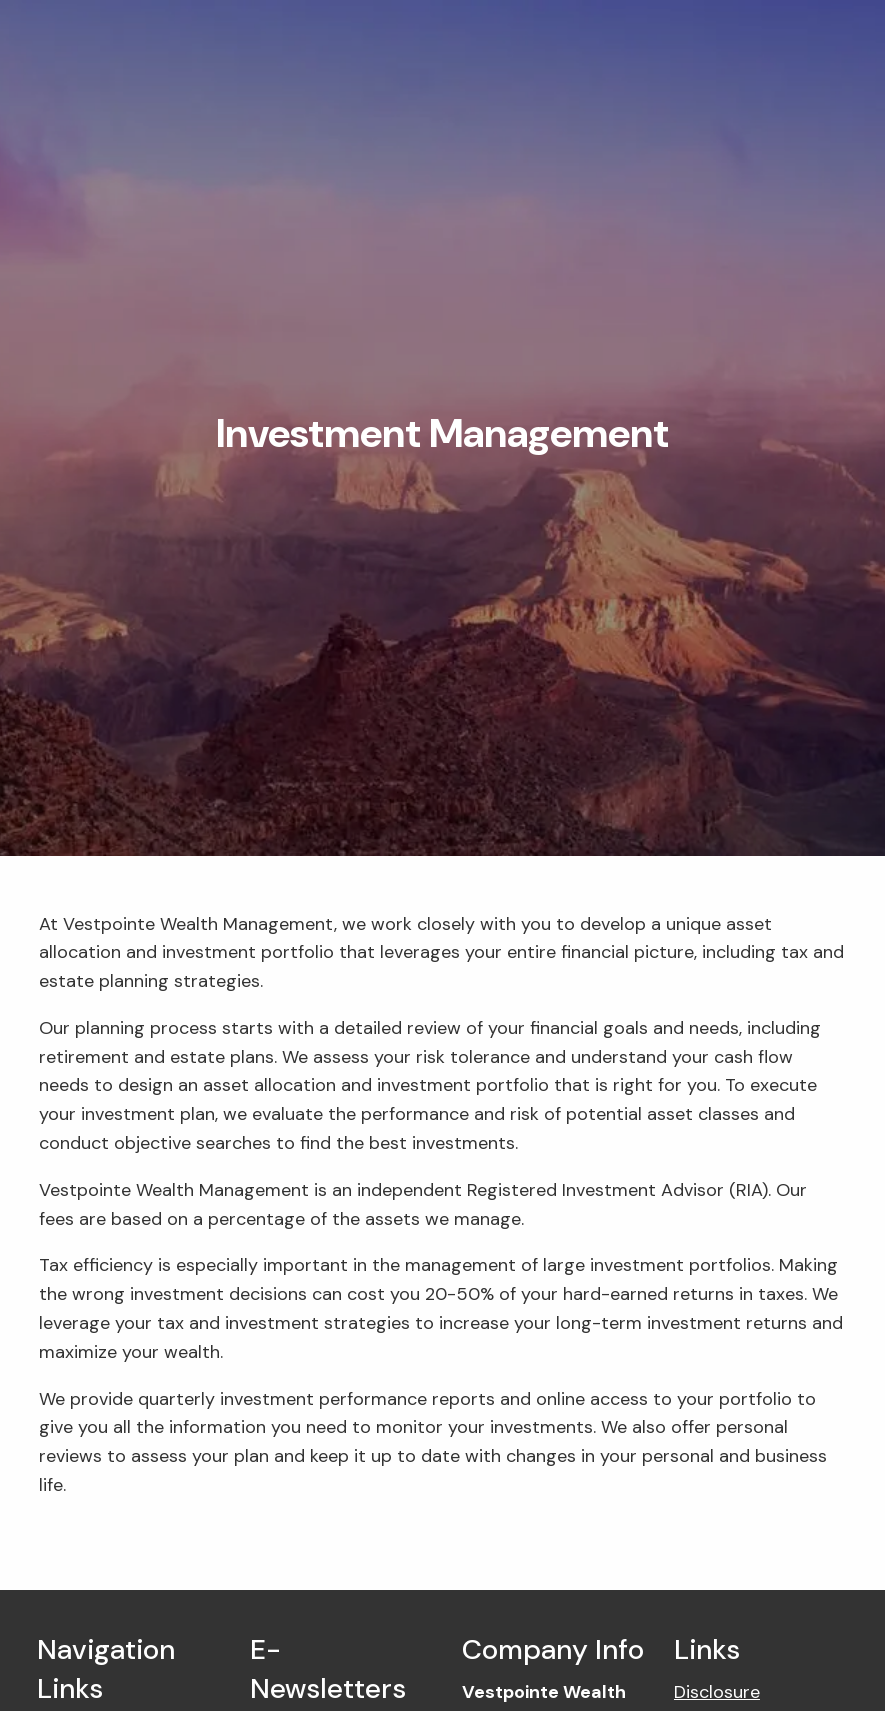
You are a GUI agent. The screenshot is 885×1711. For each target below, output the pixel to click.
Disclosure (717, 1692)
